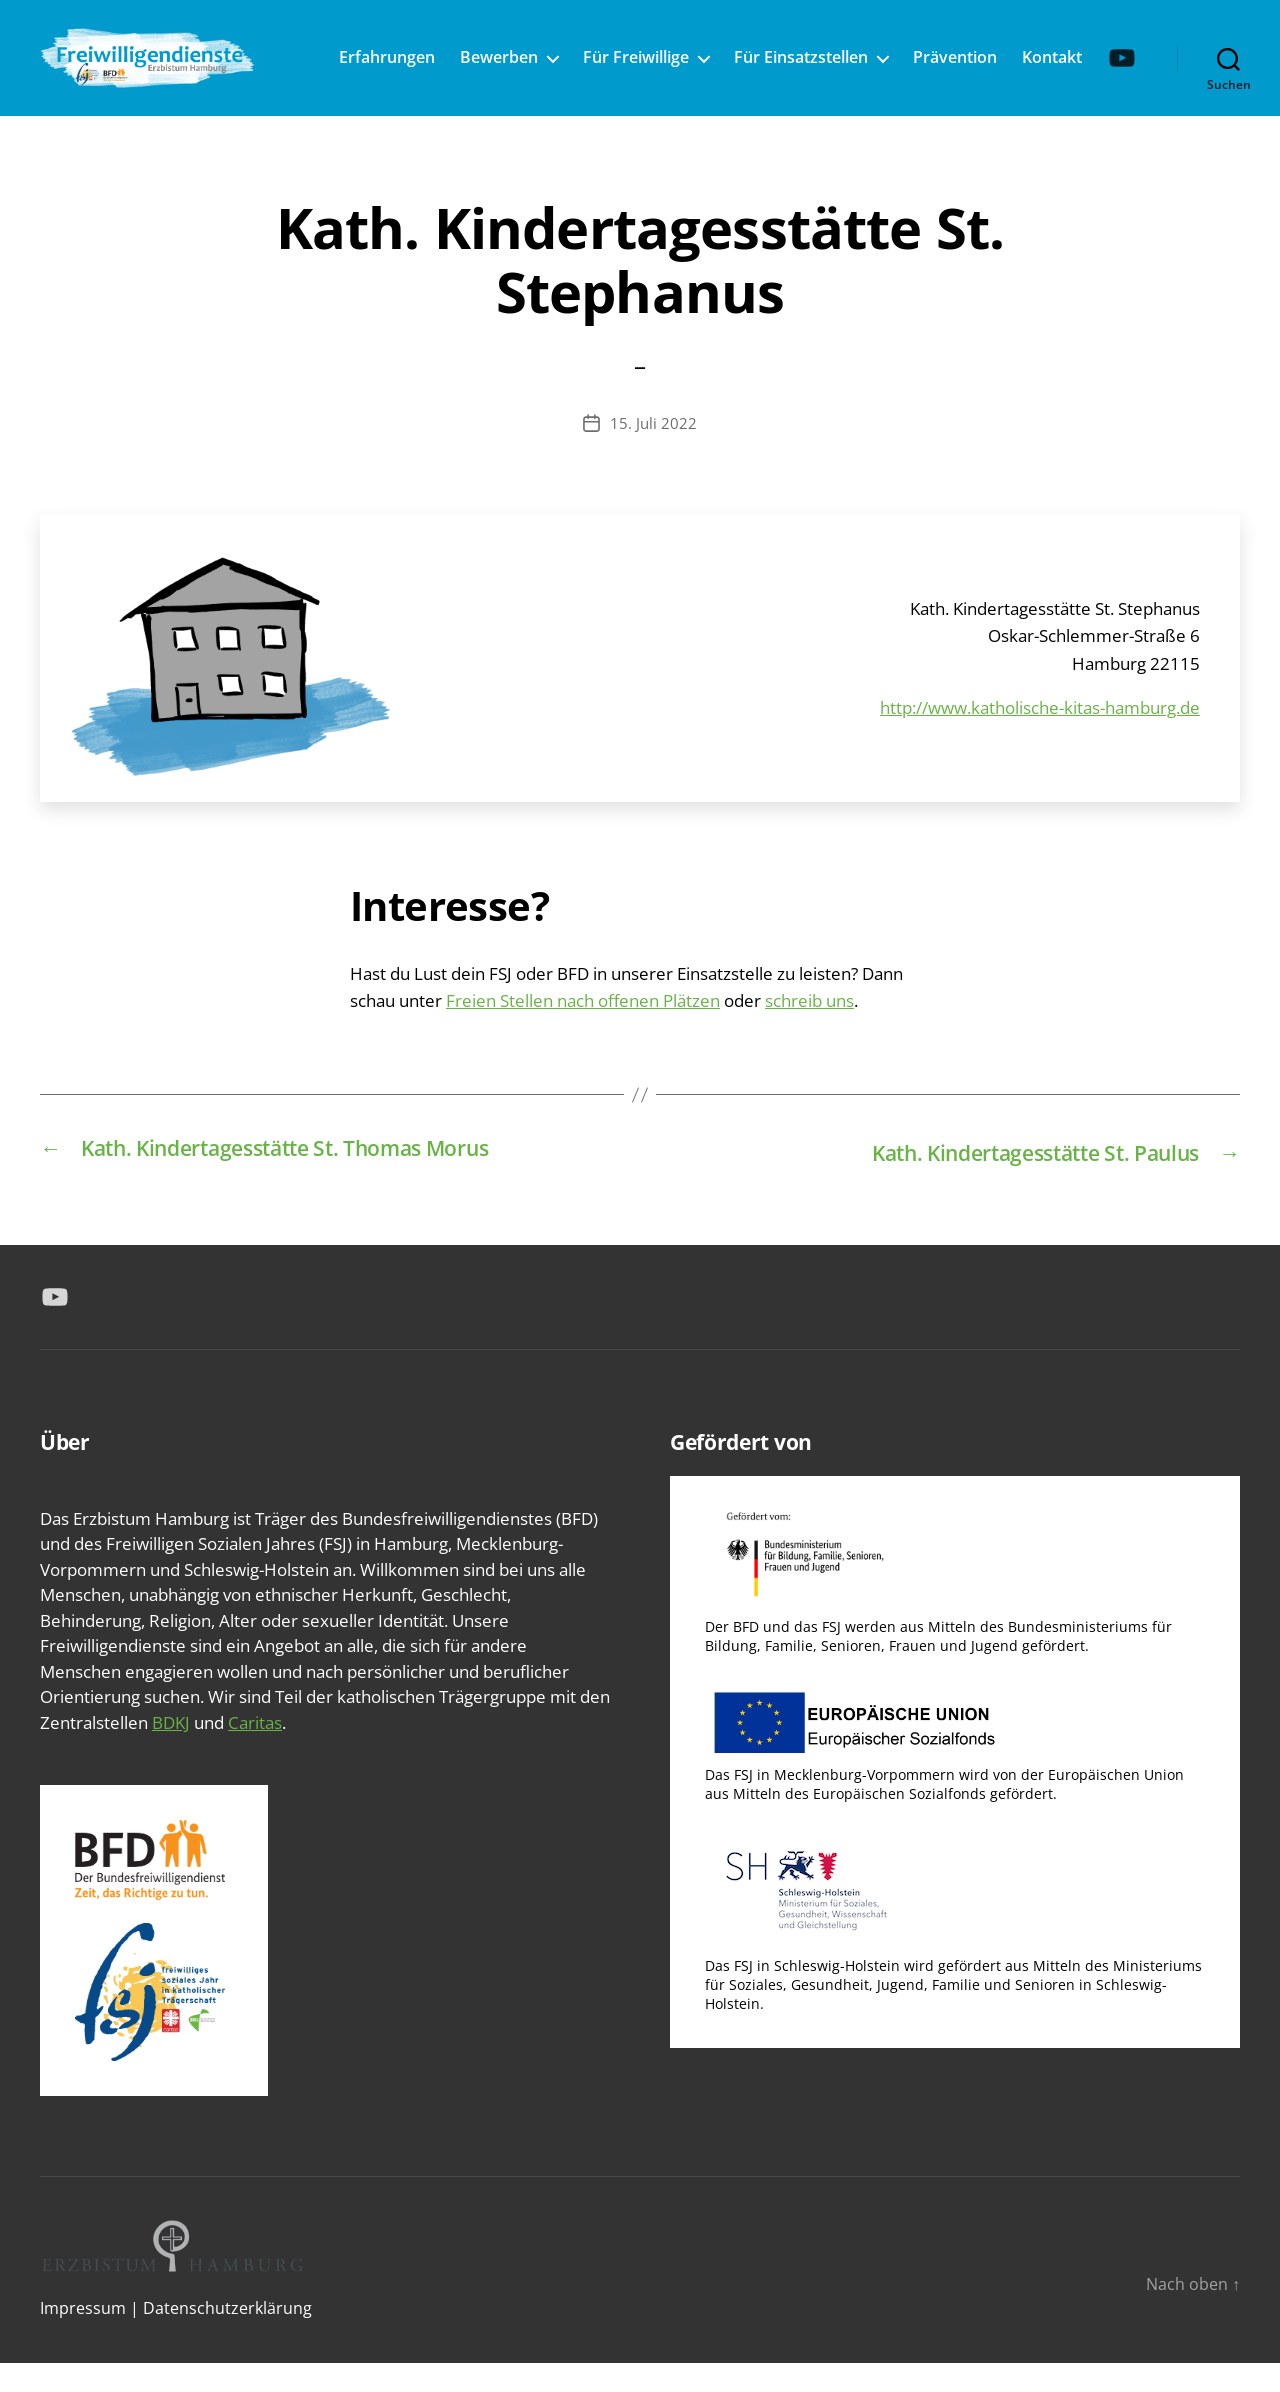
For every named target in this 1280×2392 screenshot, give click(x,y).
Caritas (255, 1750)
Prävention (1010, 53)
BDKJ (171, 1750)
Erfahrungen (442, 53)
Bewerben (554, 53)
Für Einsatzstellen (856, 53)
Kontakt (1107, 53)
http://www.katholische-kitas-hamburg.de (1040, 737)
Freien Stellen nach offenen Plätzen (583, 1030)
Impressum (83, 2337)
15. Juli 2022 (653, 453)
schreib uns (809, 1030)
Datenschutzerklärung (227, 2337)
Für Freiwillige (691, 53)
